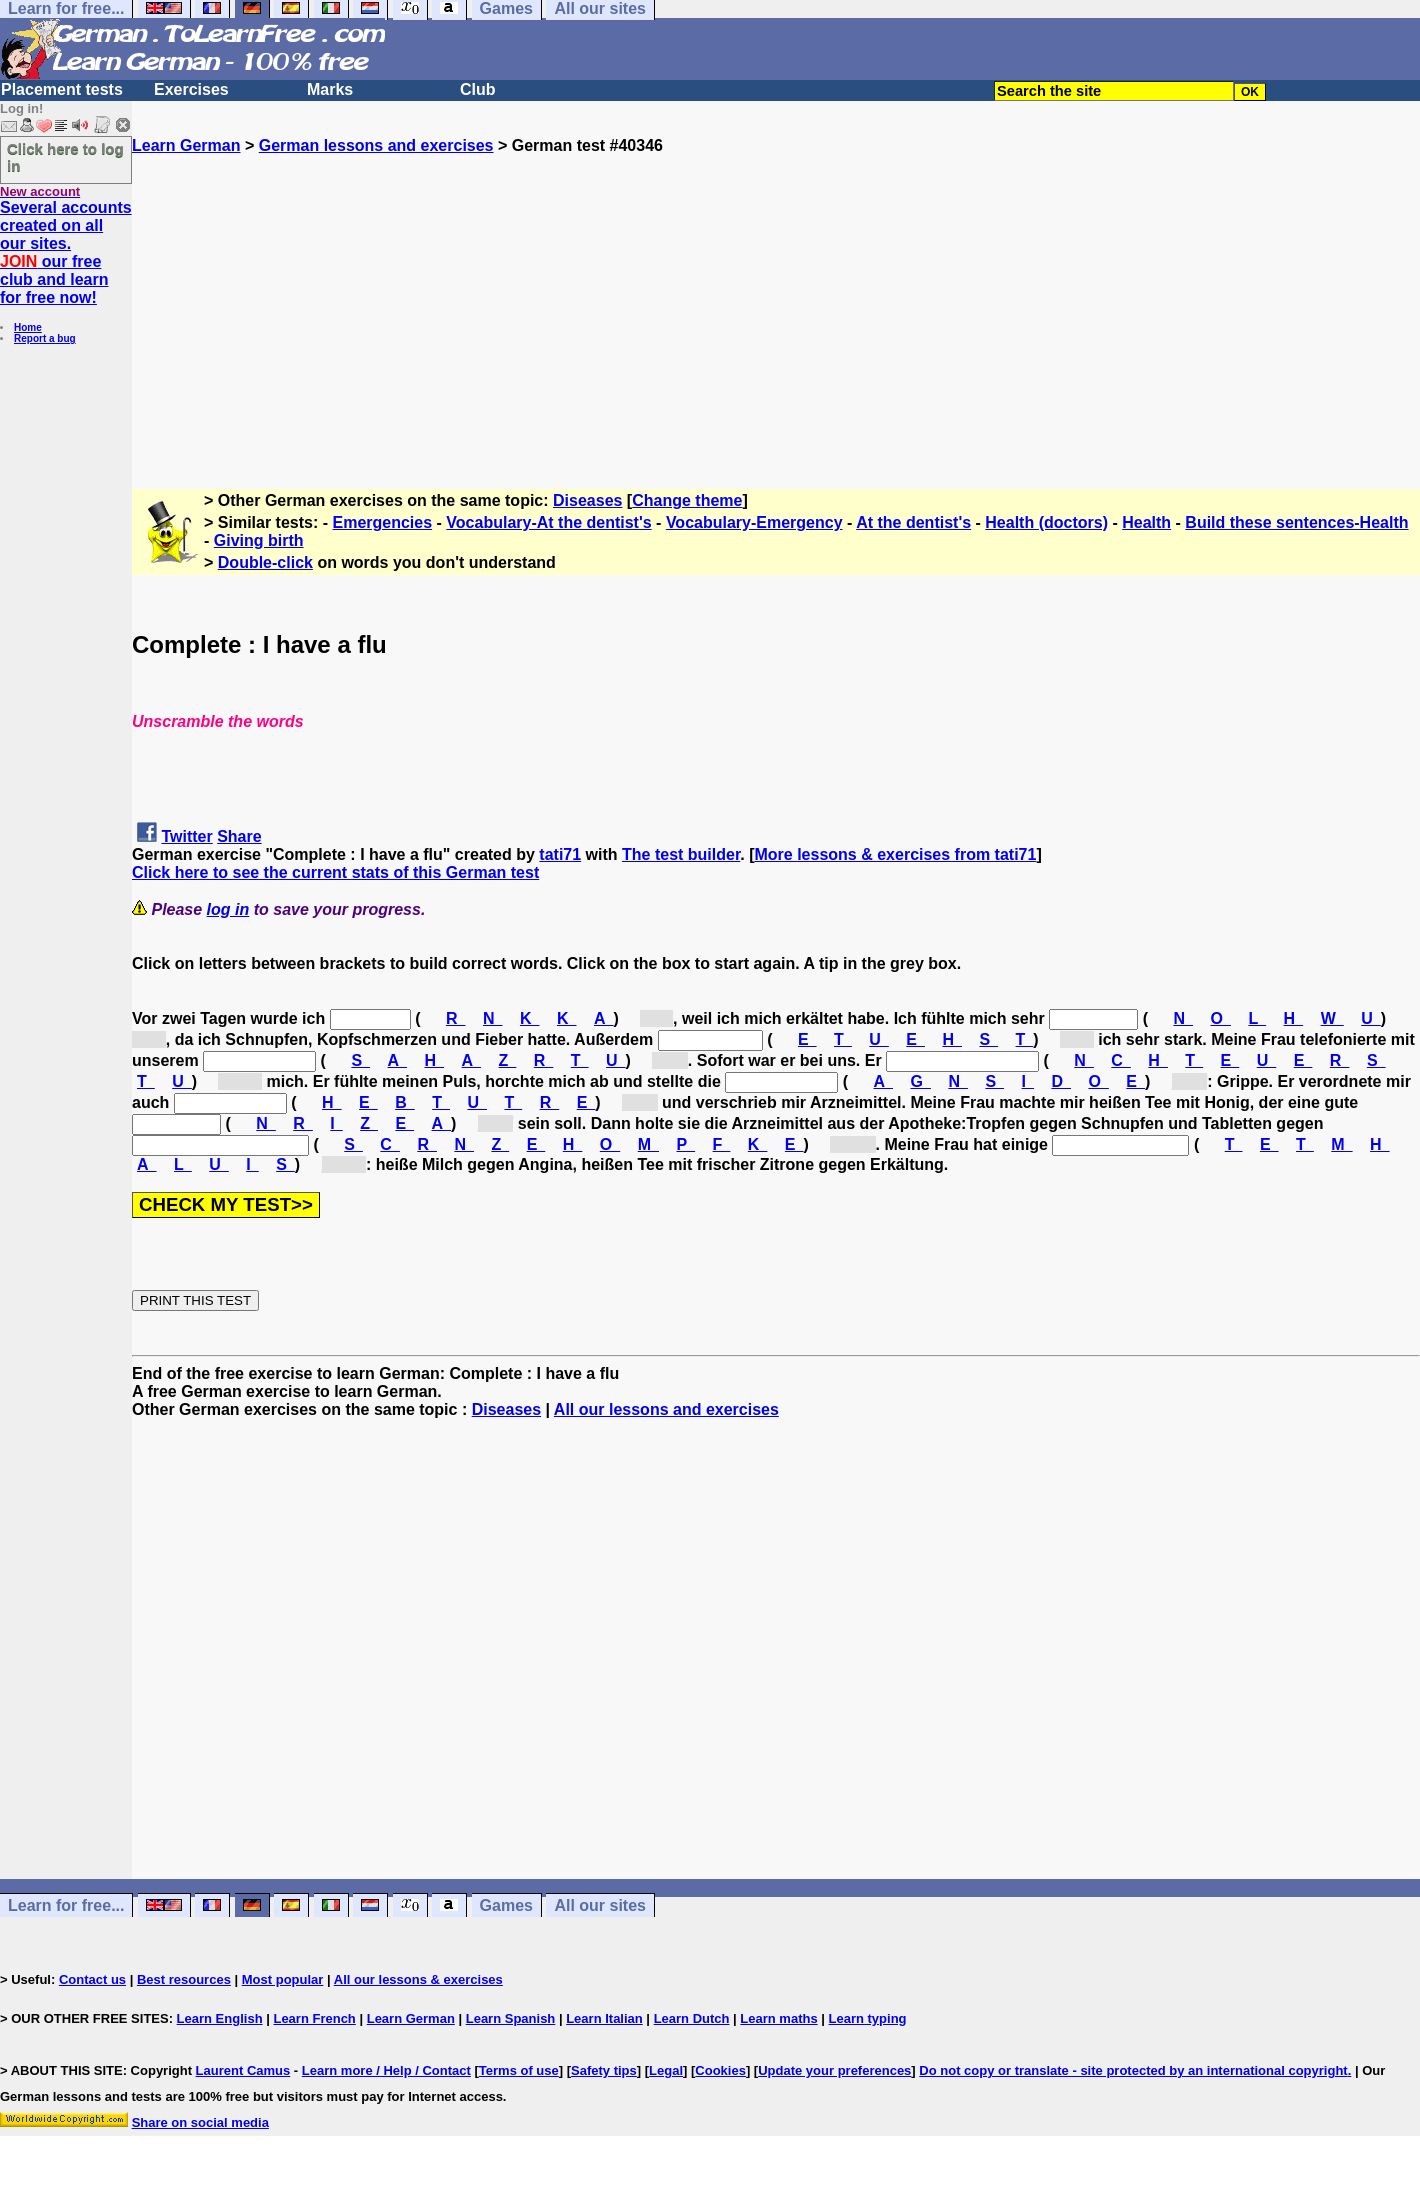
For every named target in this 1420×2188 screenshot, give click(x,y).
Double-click (265, 562)
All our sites (600, 1905)
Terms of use (519, 2070)
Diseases (587, 500)
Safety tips (604, 2070)
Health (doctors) (1046, 522)
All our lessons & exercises (418, 1979)
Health (1146, 522)
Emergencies (383, 522)
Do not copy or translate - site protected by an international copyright (1133, 2070)
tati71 (560, 854)
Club (478, 89)
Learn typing (868, 2018)
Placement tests (62, 89)
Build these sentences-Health (1296, 522)
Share (239, 836)
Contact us (92, 1979)
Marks (330, 89)
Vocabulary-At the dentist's (548, 522)
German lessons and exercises (376, 145)
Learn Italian (604, 2018)
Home (28, 327)
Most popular (283, 1979)
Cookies (720, 2070)
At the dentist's (913, 522)
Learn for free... (66, 1905)
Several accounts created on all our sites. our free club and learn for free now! (66, 252)
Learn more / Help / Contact (386, 2070)
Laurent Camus (243, 2070)
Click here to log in (65, 157)
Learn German (186, 145)
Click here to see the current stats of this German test (335, 872)
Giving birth (259, 540)
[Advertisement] (776, 295)
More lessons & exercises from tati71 (896, 854)
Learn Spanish (511, 2018)
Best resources (184, 1979)
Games (506, 1905)
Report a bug (45, 338)
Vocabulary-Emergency (754, 522)
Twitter (186, 836)
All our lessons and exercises (666, 1409)
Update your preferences (834, 2070)
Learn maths (778, 2018)
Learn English (220, 2018)
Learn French (314, 2018)
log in (228, 909)
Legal (666, 2070)
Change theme (687, 500)
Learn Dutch (692, 2018)
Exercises (191, 89)
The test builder (681, 854)
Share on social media (200, 2122)
